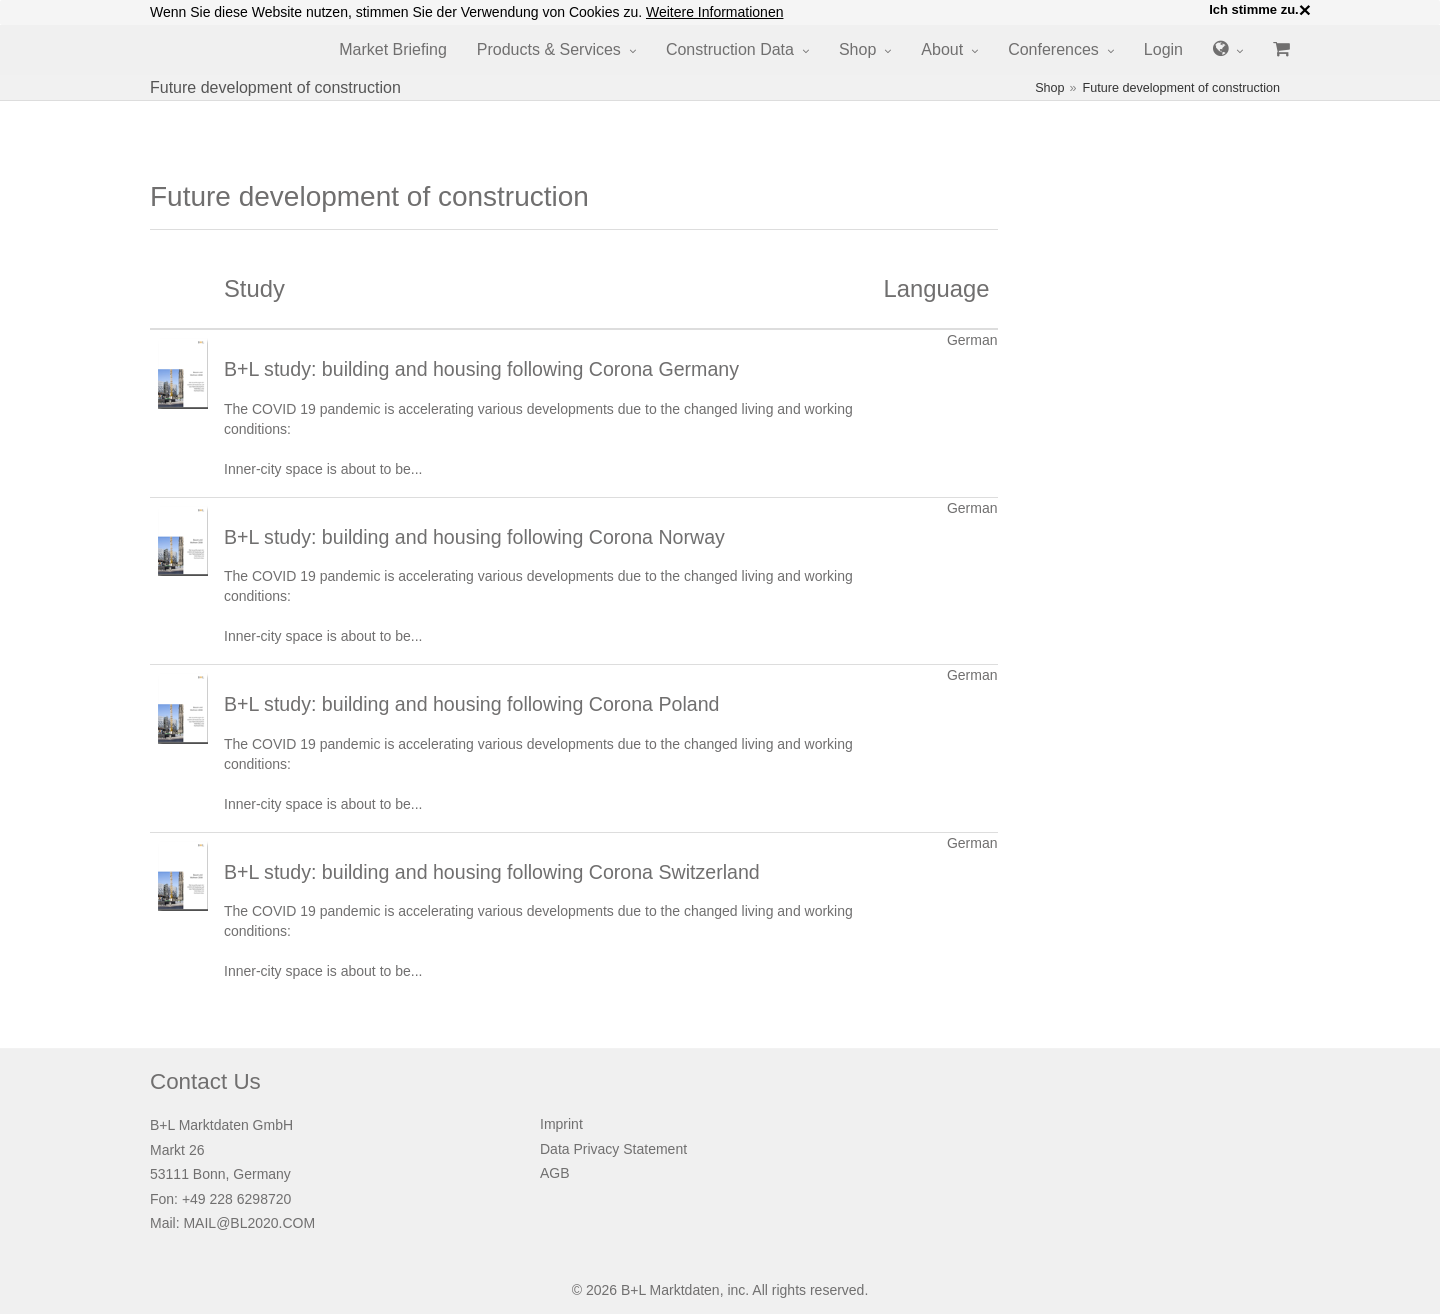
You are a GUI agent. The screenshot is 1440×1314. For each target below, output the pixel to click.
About (942, 49)
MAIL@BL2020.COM (249, 1223)
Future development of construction (1181, 88)
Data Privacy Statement (613, 1149)
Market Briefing (393, 49)
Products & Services (549, 49)
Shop (857, 49)
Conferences (1053, 49)
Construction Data (730, 49)
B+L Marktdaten (670, 1290)
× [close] (1305, 10)
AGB (555, 1173)
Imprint (561, 1124)
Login (1163, 49)
